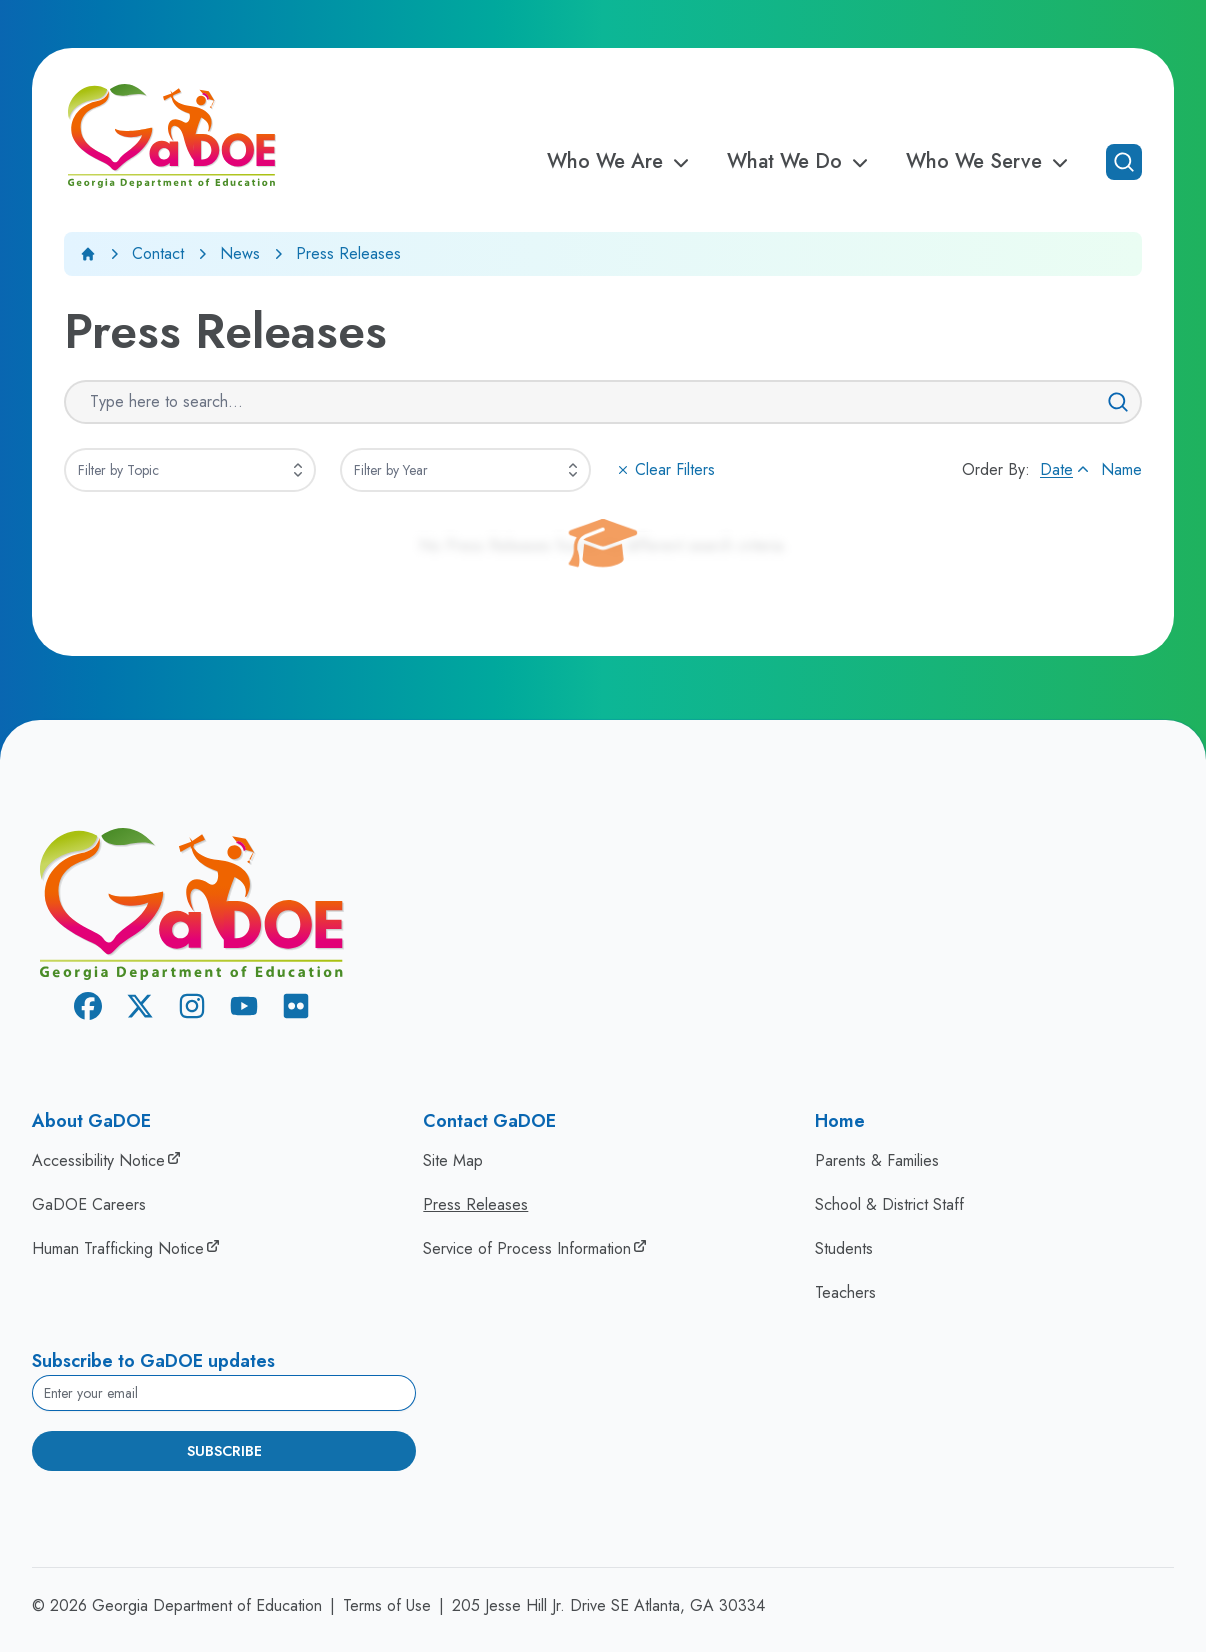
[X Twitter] (140, 1009)
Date (1066, 469)
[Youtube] (244, 1009)
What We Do (800, 162)
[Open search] (1124, 162)
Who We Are (621, 162)
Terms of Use (387, 1605)
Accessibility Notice (98, 1160)
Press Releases (475, 1204)
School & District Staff (889, 1204)
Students (844, 1248)
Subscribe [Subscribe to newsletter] (224, 1451)
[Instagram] (192, 1009)
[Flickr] (296, 1009)
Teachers (845, 1292)
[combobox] (190, 470)
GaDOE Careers (89, 1204)
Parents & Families (877, 1160)
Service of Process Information (527, 1248)
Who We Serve (990, 162)
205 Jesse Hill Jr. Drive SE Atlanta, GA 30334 (608, 1605)
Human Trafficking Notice (118, 1248)
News (240, 253)
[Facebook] (88, 1009)
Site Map (453, 1160)
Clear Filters (665, 469)
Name (1121, 469)
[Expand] (298, 470)
